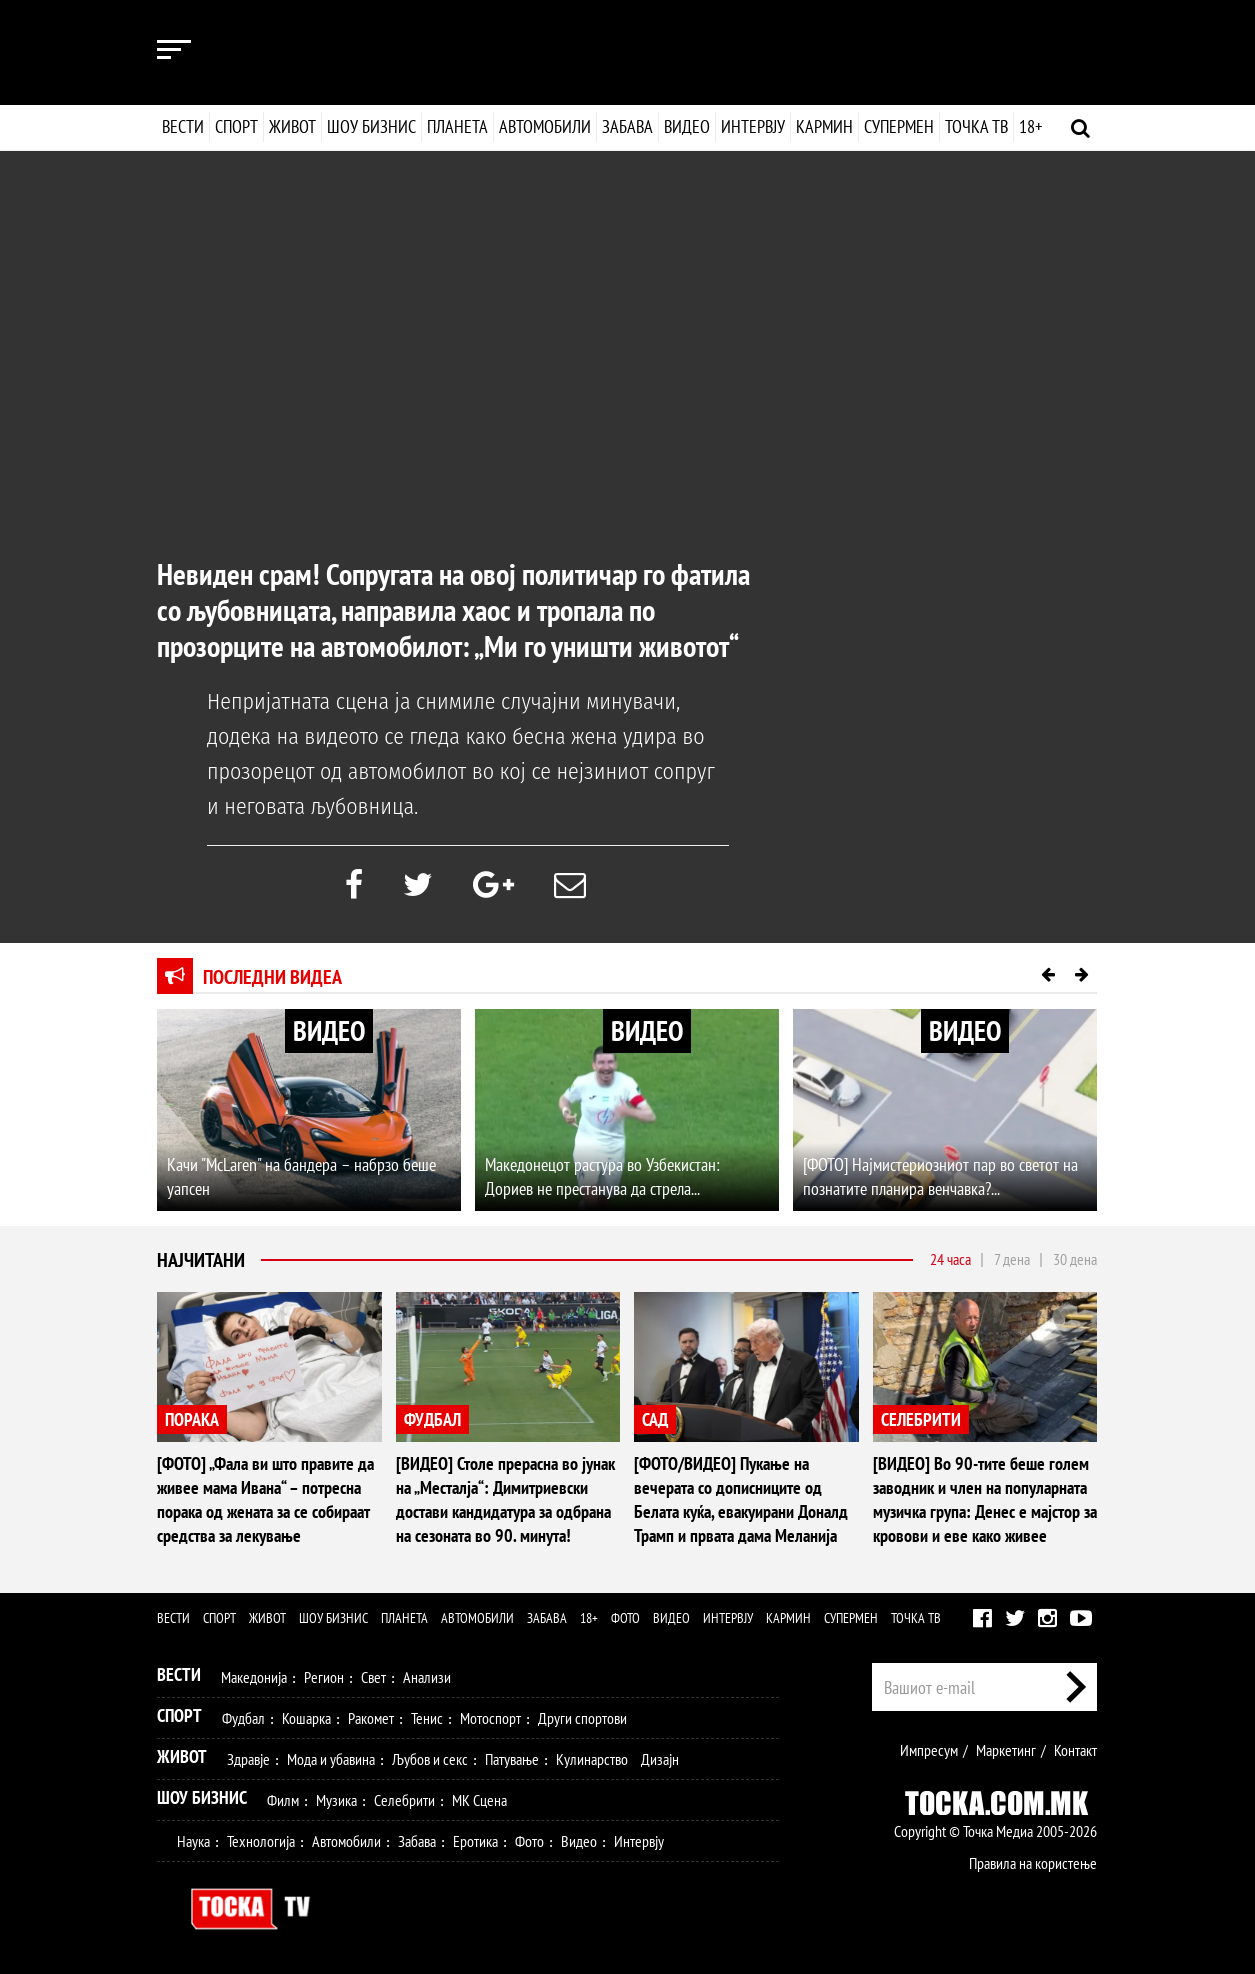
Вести (183, 126)
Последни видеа (272, 977)
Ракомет (371, 1718)
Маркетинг (1006, 1750)
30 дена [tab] (1075, 1259)
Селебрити (404, 1800)
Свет (373, 1677)
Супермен (898, 126)
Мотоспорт (490, 1718)
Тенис (427, 1718)
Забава (627, 126)
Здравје (248, 1759)
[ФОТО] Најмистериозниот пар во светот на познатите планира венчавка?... (940, 1176)
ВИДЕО (329, 1030)
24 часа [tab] (950, 1259)
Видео (685, 126)
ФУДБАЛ (432, 1419)
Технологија (261, 1841)
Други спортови (582, 1718)
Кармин (823, 126)
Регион (324, 1677)
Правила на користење (1033, 1863)
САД (655, 1419)
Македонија (254, 1677)
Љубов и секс (430, 1759)
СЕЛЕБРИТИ (921, 1419)
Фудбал (243, 1718)
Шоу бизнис (371, 126)
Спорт (236, 126)
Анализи (427, 1677)
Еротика (475, 1841)
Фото (625, 1618)
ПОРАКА (192, 1419)
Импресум (929, 1750)
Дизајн (660, 1759)
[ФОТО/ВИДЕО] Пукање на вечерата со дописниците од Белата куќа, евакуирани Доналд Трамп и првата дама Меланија (741, 1499)
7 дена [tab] (1012, 1259)
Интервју (752, 126)
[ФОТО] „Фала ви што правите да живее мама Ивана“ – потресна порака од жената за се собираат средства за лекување (265, 1499)
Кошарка (306, 1718)
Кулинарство (592, 1759)
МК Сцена (479, 1800)
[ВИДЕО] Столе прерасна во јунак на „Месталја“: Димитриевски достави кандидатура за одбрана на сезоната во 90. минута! (505, 1499)
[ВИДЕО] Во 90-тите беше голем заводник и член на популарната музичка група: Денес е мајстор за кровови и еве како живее (985, 1499)
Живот (292, 126)
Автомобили (545, 126)
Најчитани (201, 1260)
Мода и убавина (331, 1759)
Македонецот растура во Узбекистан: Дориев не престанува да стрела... (602, 1176)
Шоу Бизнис (202, 1797)
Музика (336, 1800)
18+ (1029, 126)
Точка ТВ (975, 126)
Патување (512, 1759)
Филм (283, 1800)
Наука (193, 1841)
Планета (457, 126)
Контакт (1075, 1750)
